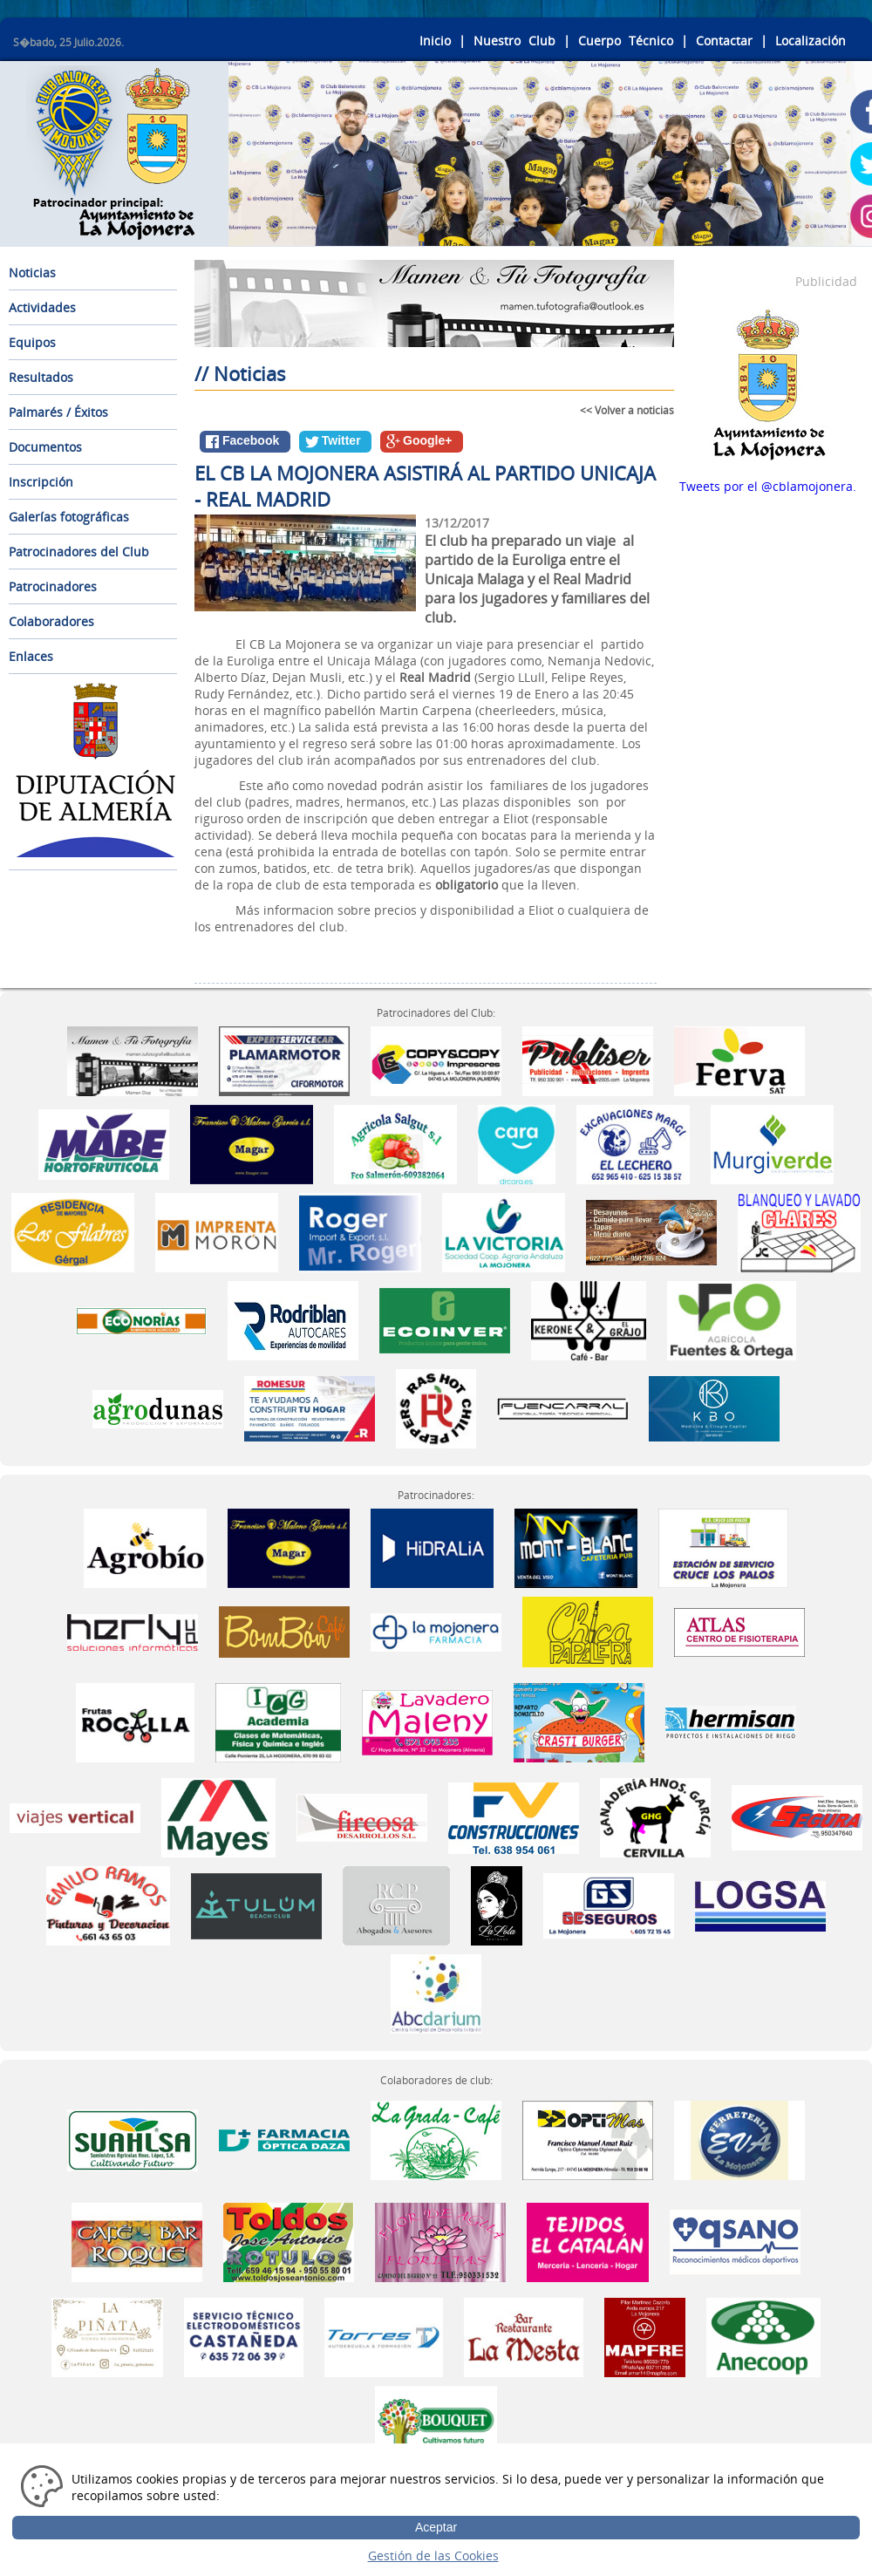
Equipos (32, 342)
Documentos (45, 447)
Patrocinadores (53, 586)
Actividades (42, 307)
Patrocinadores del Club (79, 551)
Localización (810, 40)
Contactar (724, 40)
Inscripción (41, 482)
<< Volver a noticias (627, 410)
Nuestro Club (514, 40)
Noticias (32, 272)
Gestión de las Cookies (433, 2555)
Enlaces (31, 656)
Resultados (41, 377)
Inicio (435, 40)
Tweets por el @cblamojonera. (767, 486)
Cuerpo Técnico (625, 40)
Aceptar (436, 2527)
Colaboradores (51, 621)
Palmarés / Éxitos (58, 412)
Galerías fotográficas (69, 516)
